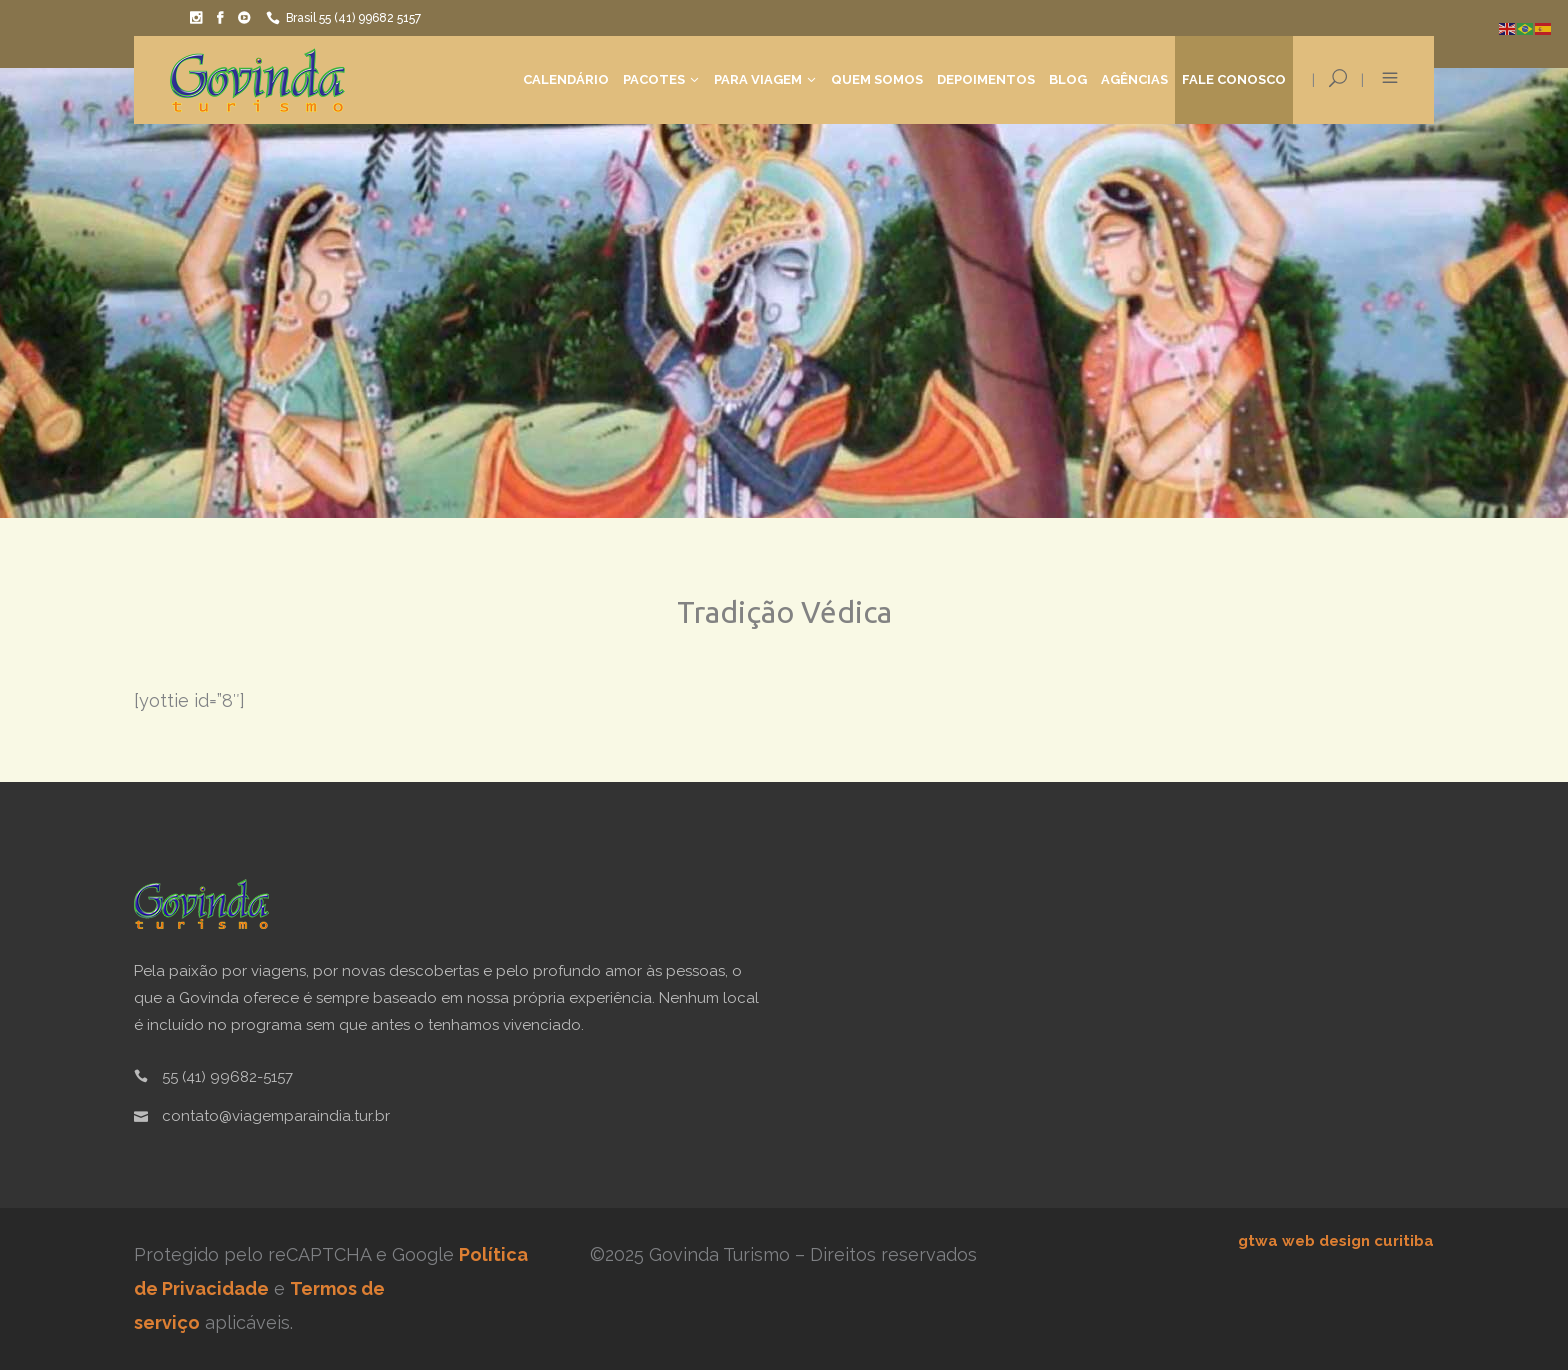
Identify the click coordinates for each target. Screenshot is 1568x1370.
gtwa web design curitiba (1336, 1241)
